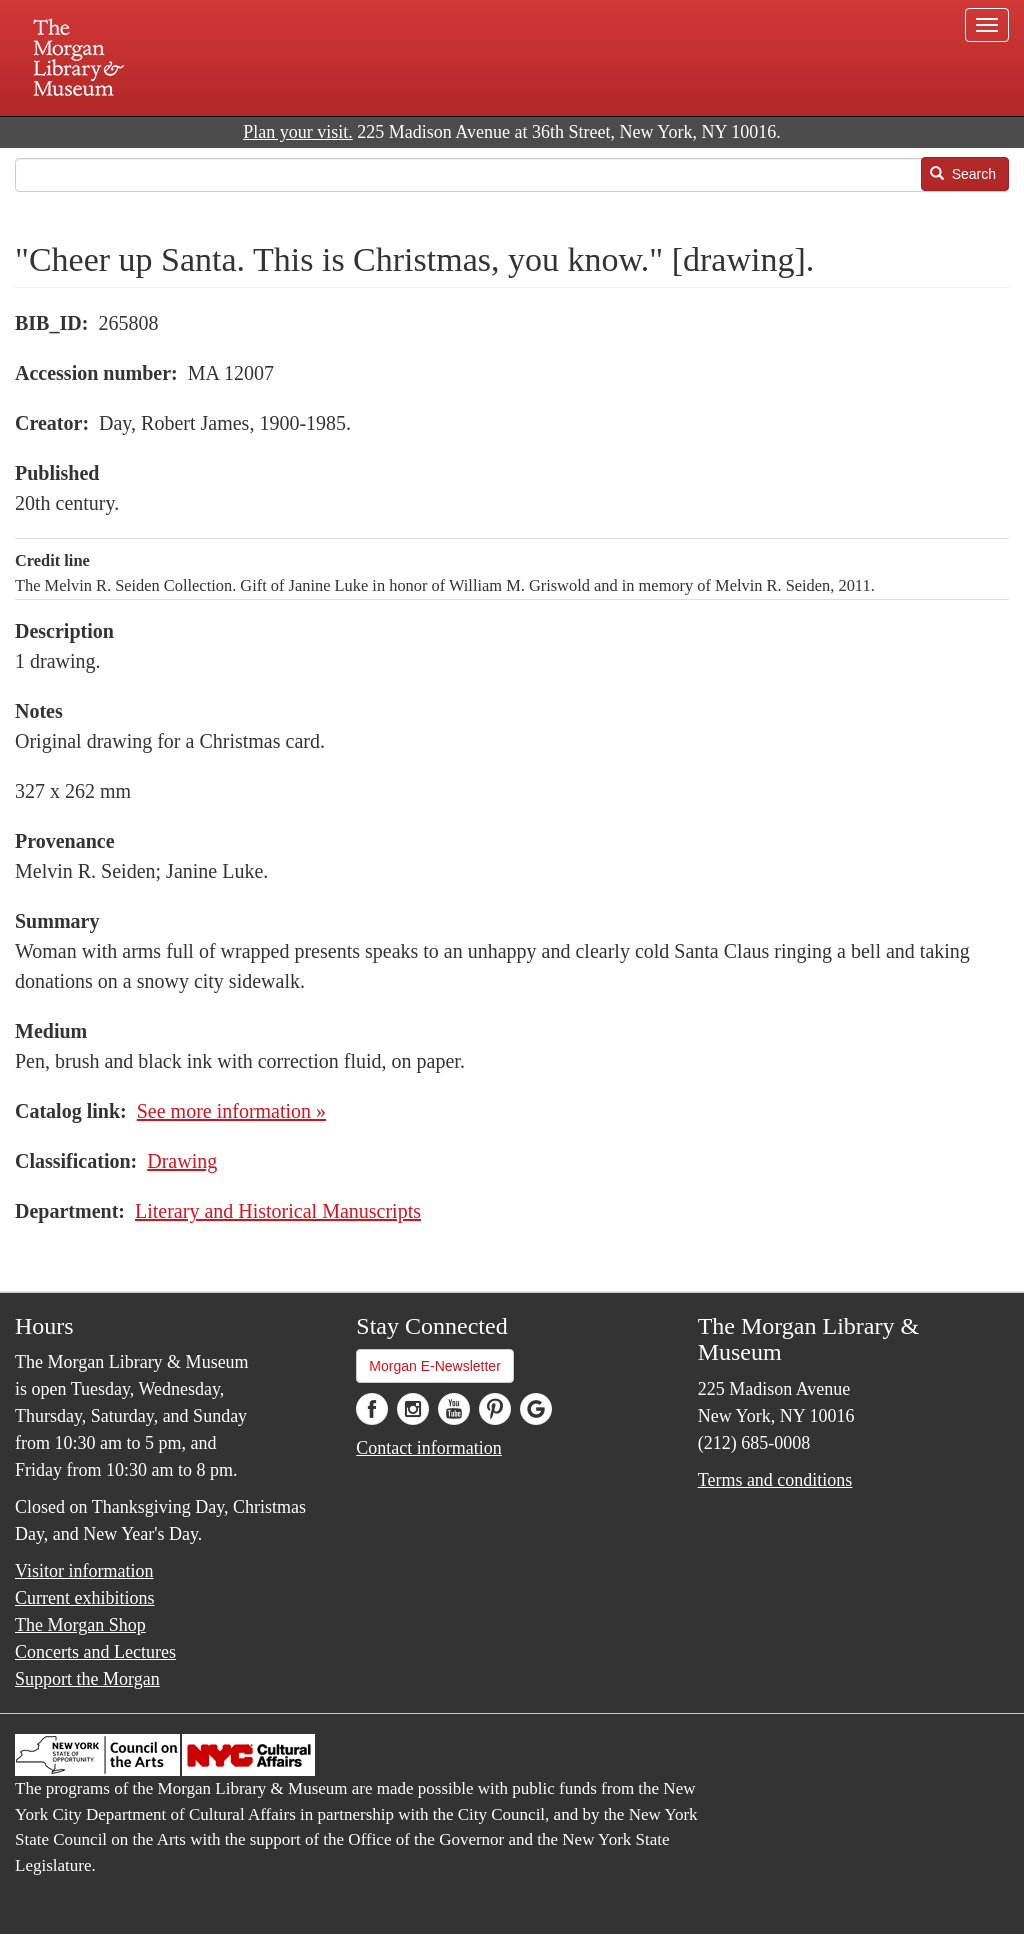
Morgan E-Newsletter (435, 1366)
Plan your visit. (298, 132)
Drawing (182, 1161)
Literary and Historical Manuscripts (278, 1211)
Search (963, 174)
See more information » (231, 1111)
